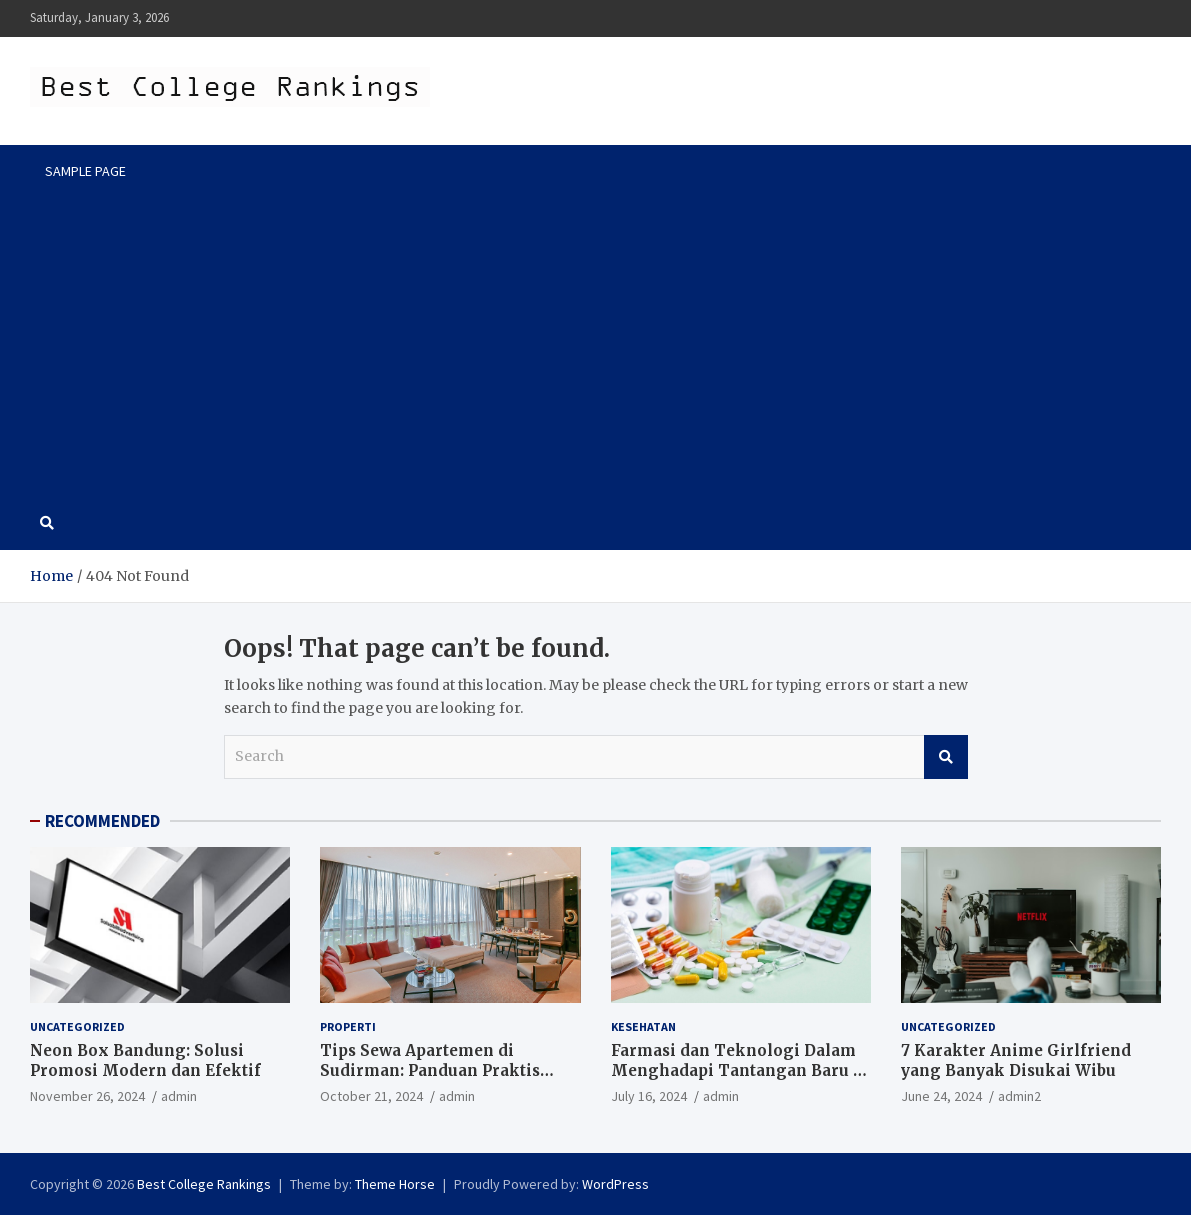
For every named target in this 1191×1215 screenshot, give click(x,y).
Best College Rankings (204, 1184)
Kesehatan (643, 1026)
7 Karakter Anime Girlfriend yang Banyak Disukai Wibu (1016, 1060)
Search (946, 757)
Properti (348, 1026)
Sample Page (85, 171)
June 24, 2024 (941, 1096)
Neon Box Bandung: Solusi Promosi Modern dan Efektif (145, 1060)
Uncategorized (77, 1026)
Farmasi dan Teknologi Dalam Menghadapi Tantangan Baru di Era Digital (740, 1070)
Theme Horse (395, 1184)
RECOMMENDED (102, 821)
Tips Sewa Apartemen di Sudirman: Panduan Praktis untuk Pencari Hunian (430, 1070)
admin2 (1019, 1096)
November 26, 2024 (87, 1096)
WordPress (615, 1184)
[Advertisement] (595, 347)
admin (179, 1096)
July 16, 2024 (649, 1096)
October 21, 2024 (371, 1096)
